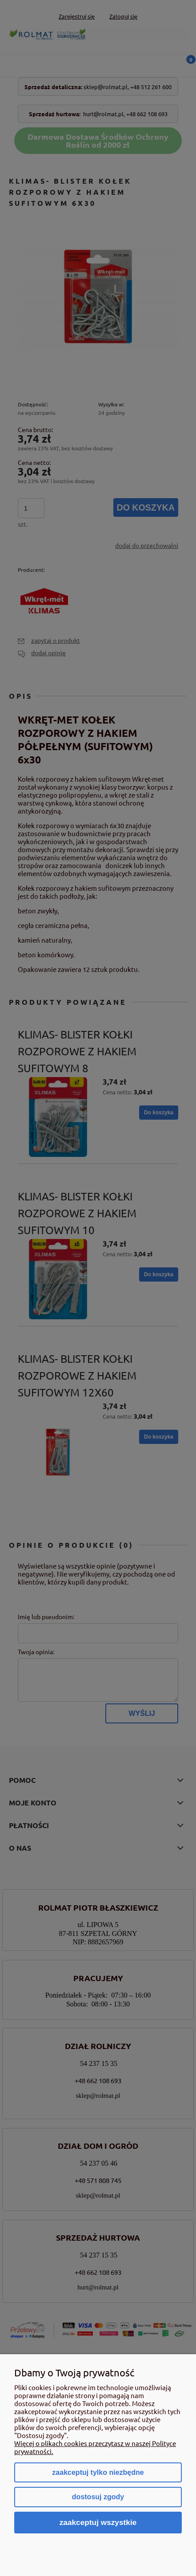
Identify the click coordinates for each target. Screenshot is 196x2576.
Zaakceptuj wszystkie (98, 2522)
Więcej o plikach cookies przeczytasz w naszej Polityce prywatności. (95, 2447)
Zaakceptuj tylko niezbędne (98, 2472)
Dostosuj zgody (98, 2497)
